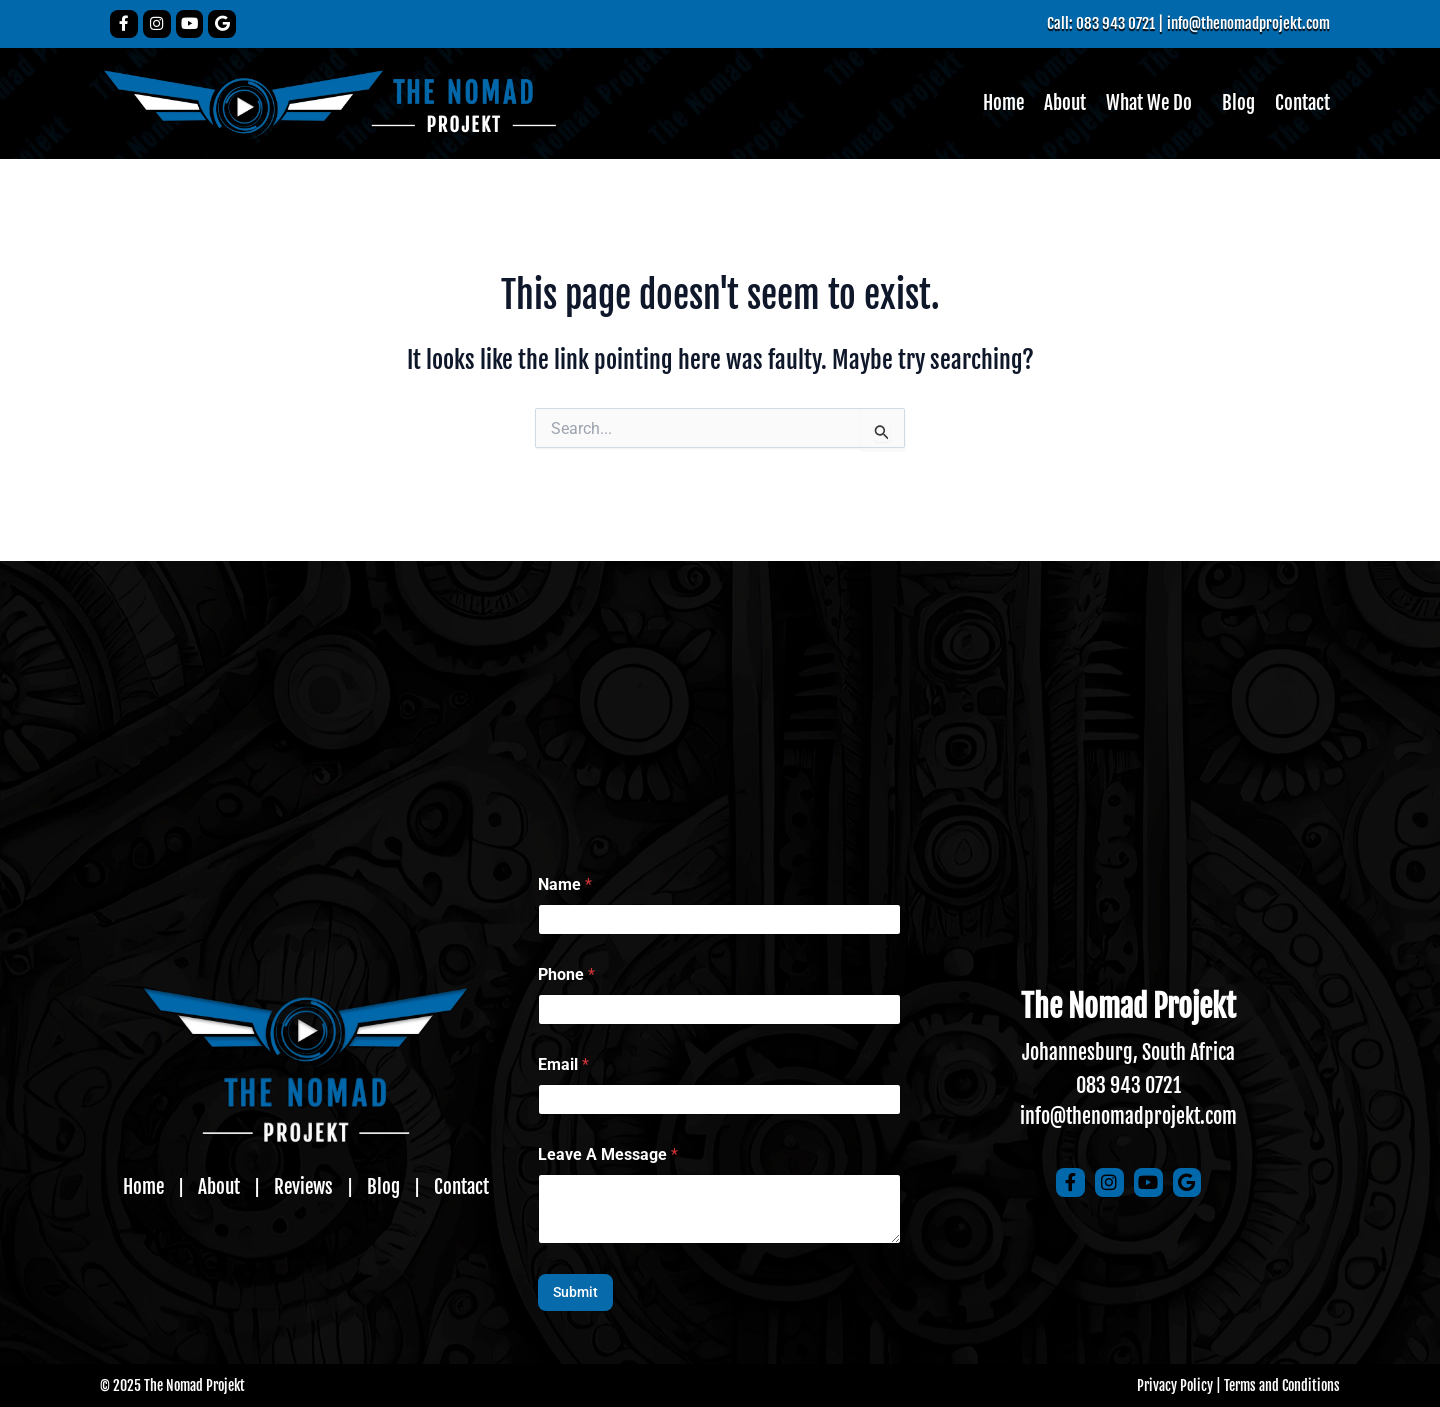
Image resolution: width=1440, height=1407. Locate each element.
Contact (1301, 103)
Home (994, 103)
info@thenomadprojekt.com (1243, 23)
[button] (1149, 104)
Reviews (304, 1187)
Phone (566, 974)
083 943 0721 (1128, 1085)
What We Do (1144, 103)
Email (563, 1064)
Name (565, 884)
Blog (1236, 103)
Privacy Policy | (1179, 1385)
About (1058, 103)
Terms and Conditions (1282, 1385)
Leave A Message (608, 1154)
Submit (575, 1292)
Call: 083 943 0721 (1088, 23)
